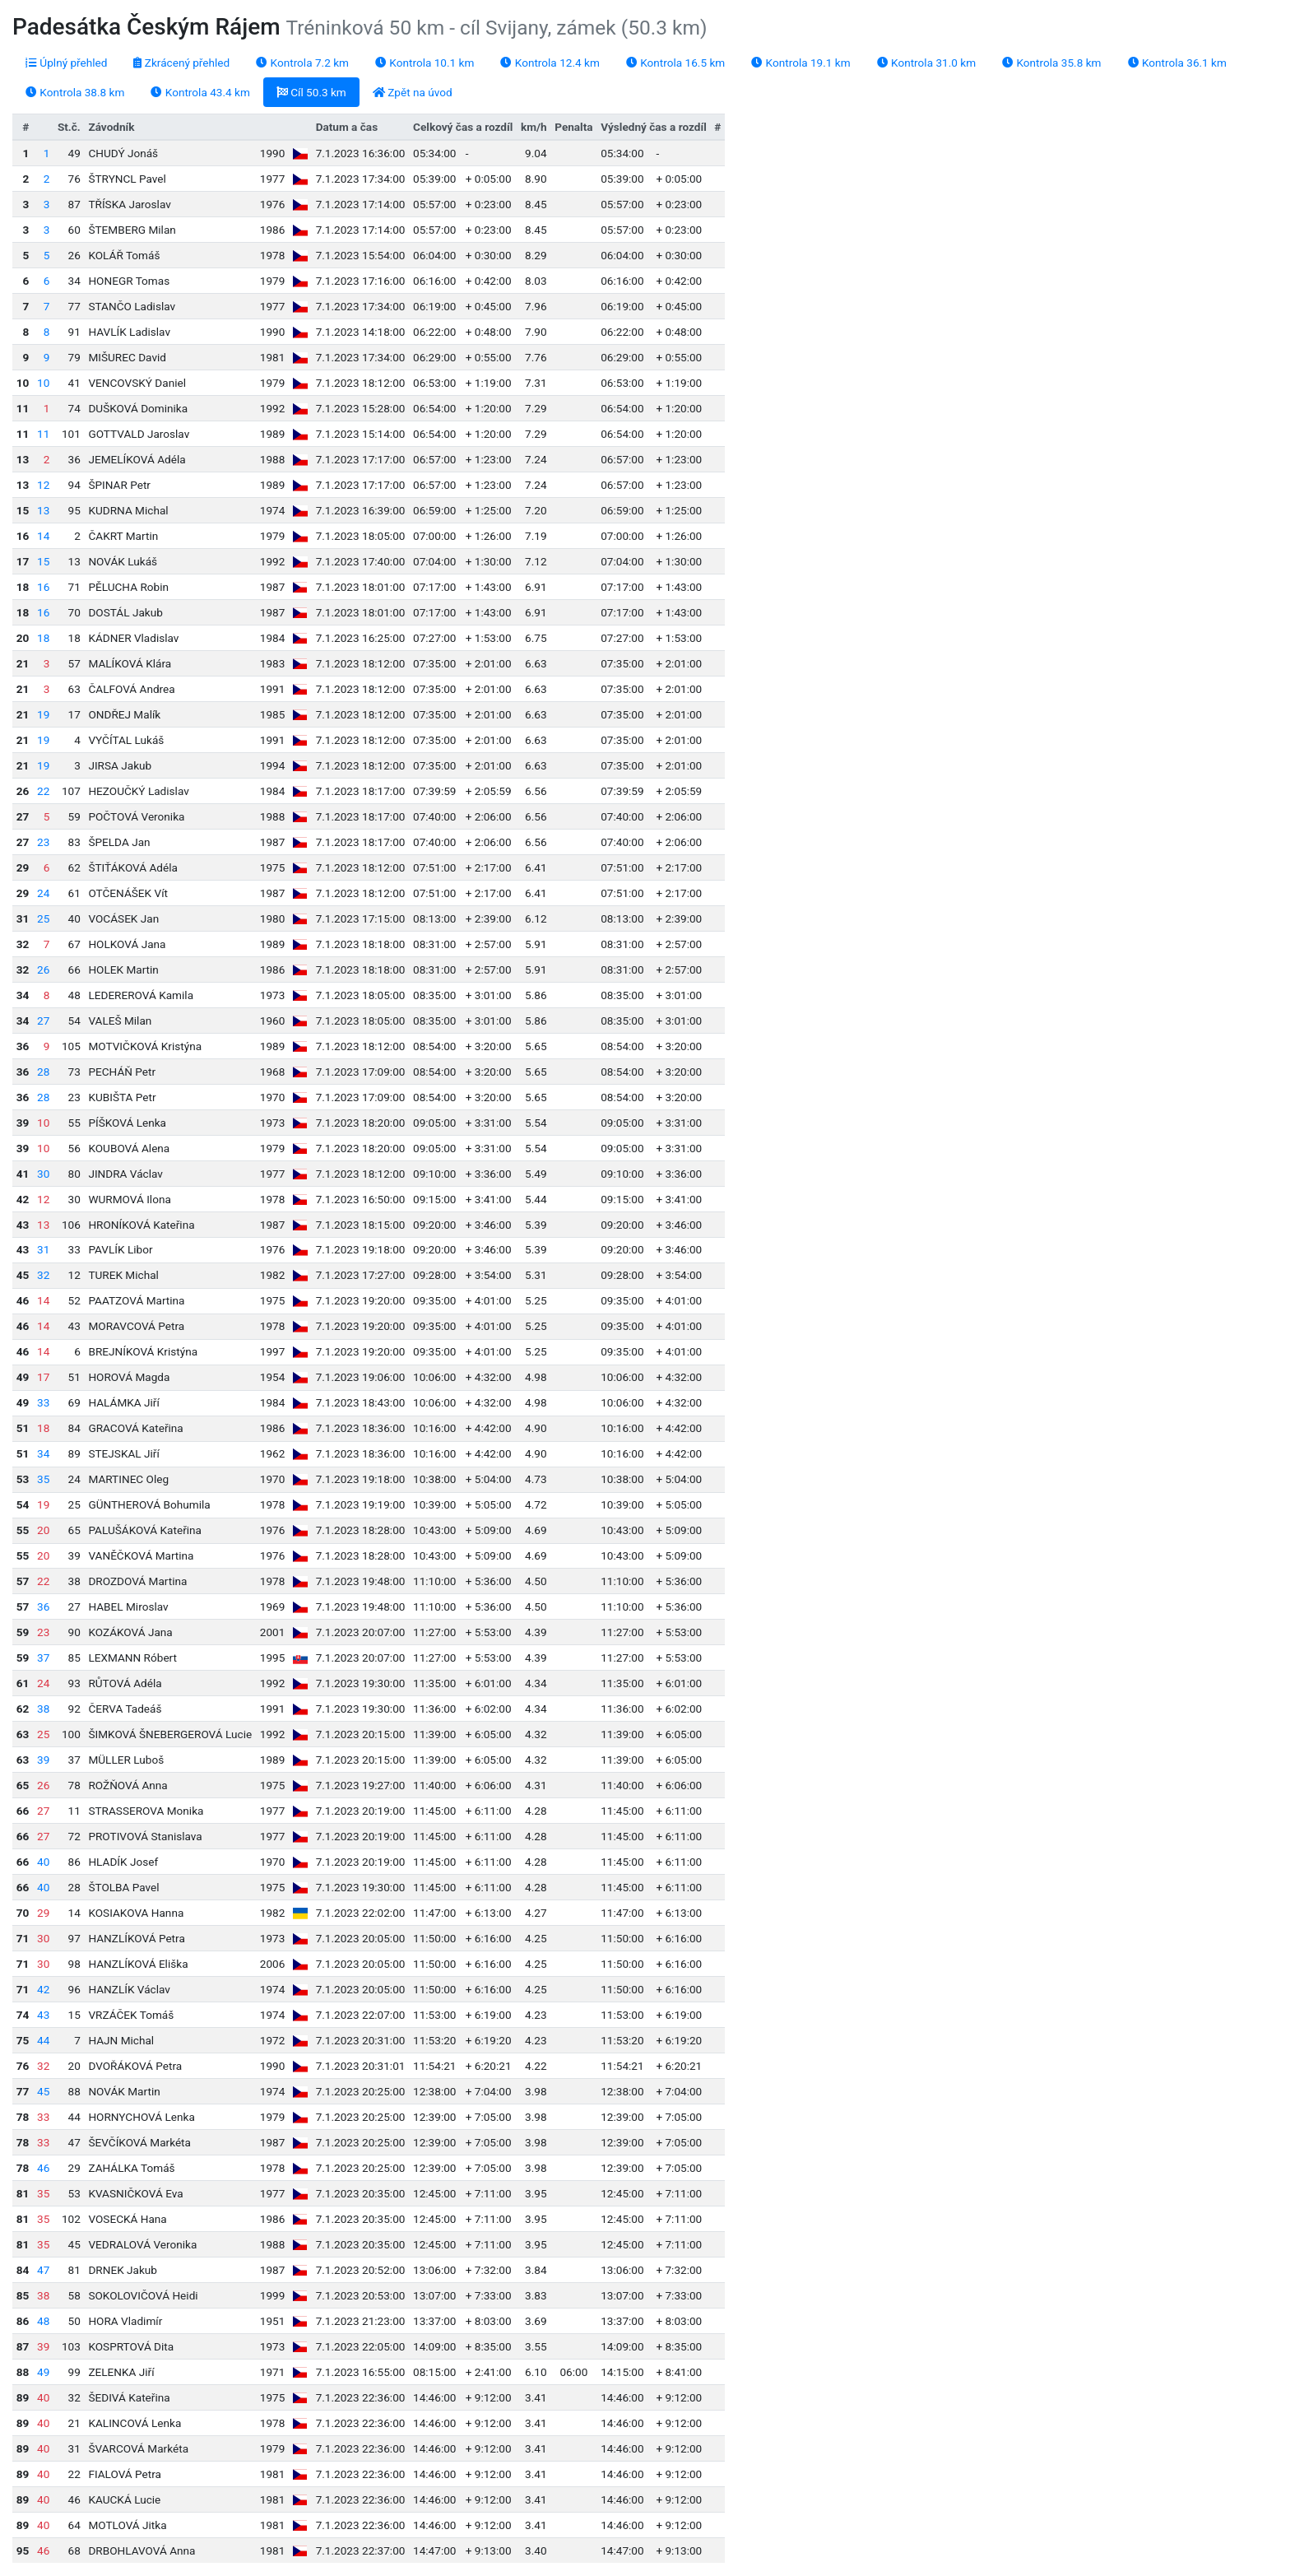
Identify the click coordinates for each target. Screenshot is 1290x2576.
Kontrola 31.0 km (926, 62)
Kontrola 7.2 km (302, 62)
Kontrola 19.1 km (800, 62)
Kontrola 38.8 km (75, 92)
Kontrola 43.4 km (200, 92)
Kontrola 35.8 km (1051, 62)
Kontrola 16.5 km (675, 62)
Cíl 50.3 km (311, 92)
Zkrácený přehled (181, 62)
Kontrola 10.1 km (424, 62)
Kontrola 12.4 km (549, 62)
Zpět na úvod (412, 92)
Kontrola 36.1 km (1177, 62)
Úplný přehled (66, 62)
